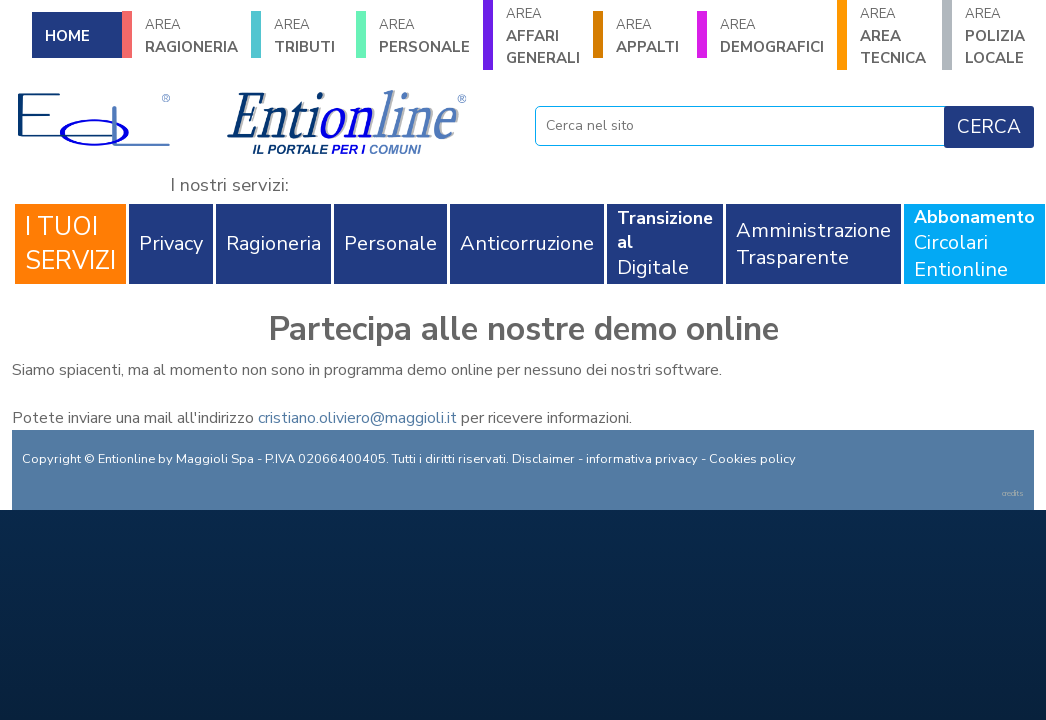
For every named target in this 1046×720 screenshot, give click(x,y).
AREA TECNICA (894, 36)
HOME (67, 36)
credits (1013, 493)
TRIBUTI (308, 36)
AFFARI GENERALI (543, 36)
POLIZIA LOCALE (999, 36)
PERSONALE (424, 36)
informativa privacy (642, 459)
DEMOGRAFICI (772, 36)
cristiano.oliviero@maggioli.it (357, 418)
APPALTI (650, 36)
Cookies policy (752, 459)
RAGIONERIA (191, 36)
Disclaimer (543, 459)
